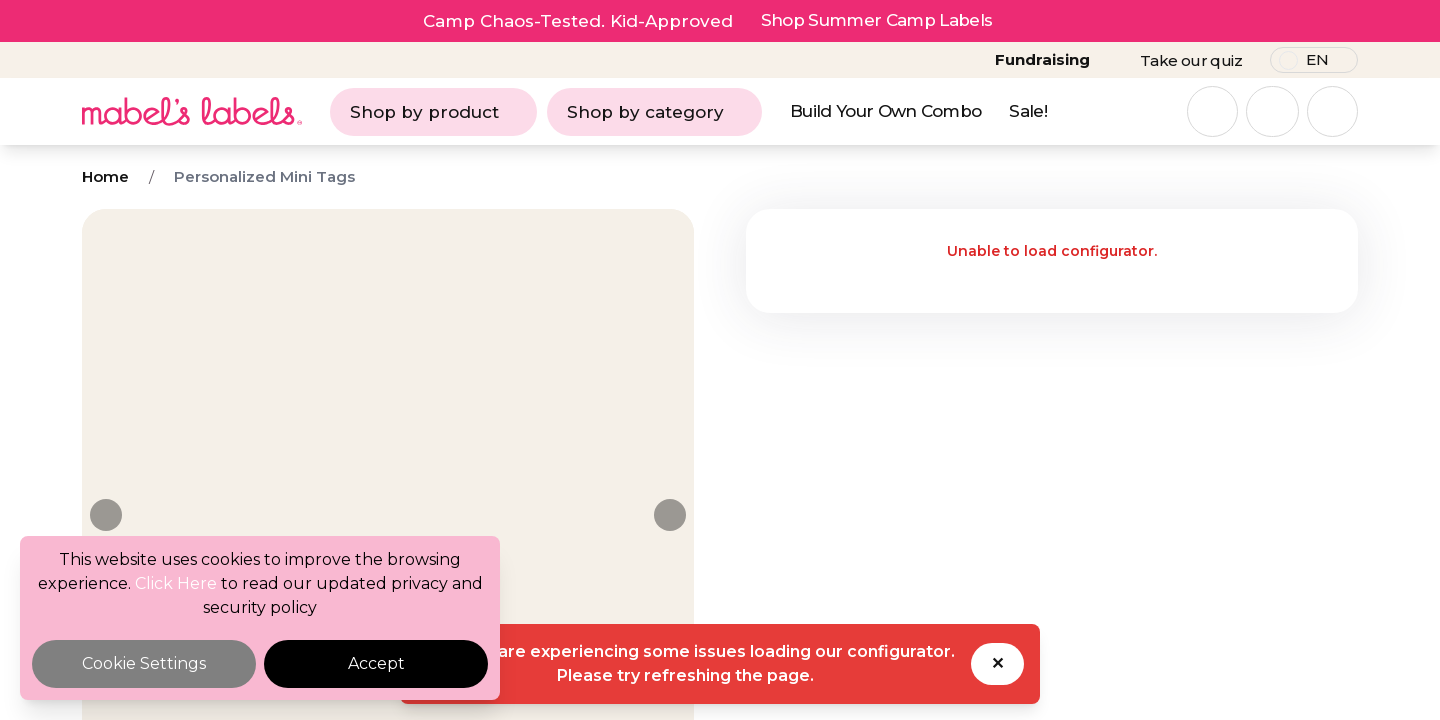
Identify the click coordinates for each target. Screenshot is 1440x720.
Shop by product (433, 112)
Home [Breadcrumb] (105, 176)
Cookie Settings (144, 663)
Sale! (1028, 111)
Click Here (176, 583)
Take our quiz (1191, 60)
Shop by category (654, 112)
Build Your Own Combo (885, 111)
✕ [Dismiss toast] (997, 663)
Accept (376, 663)
